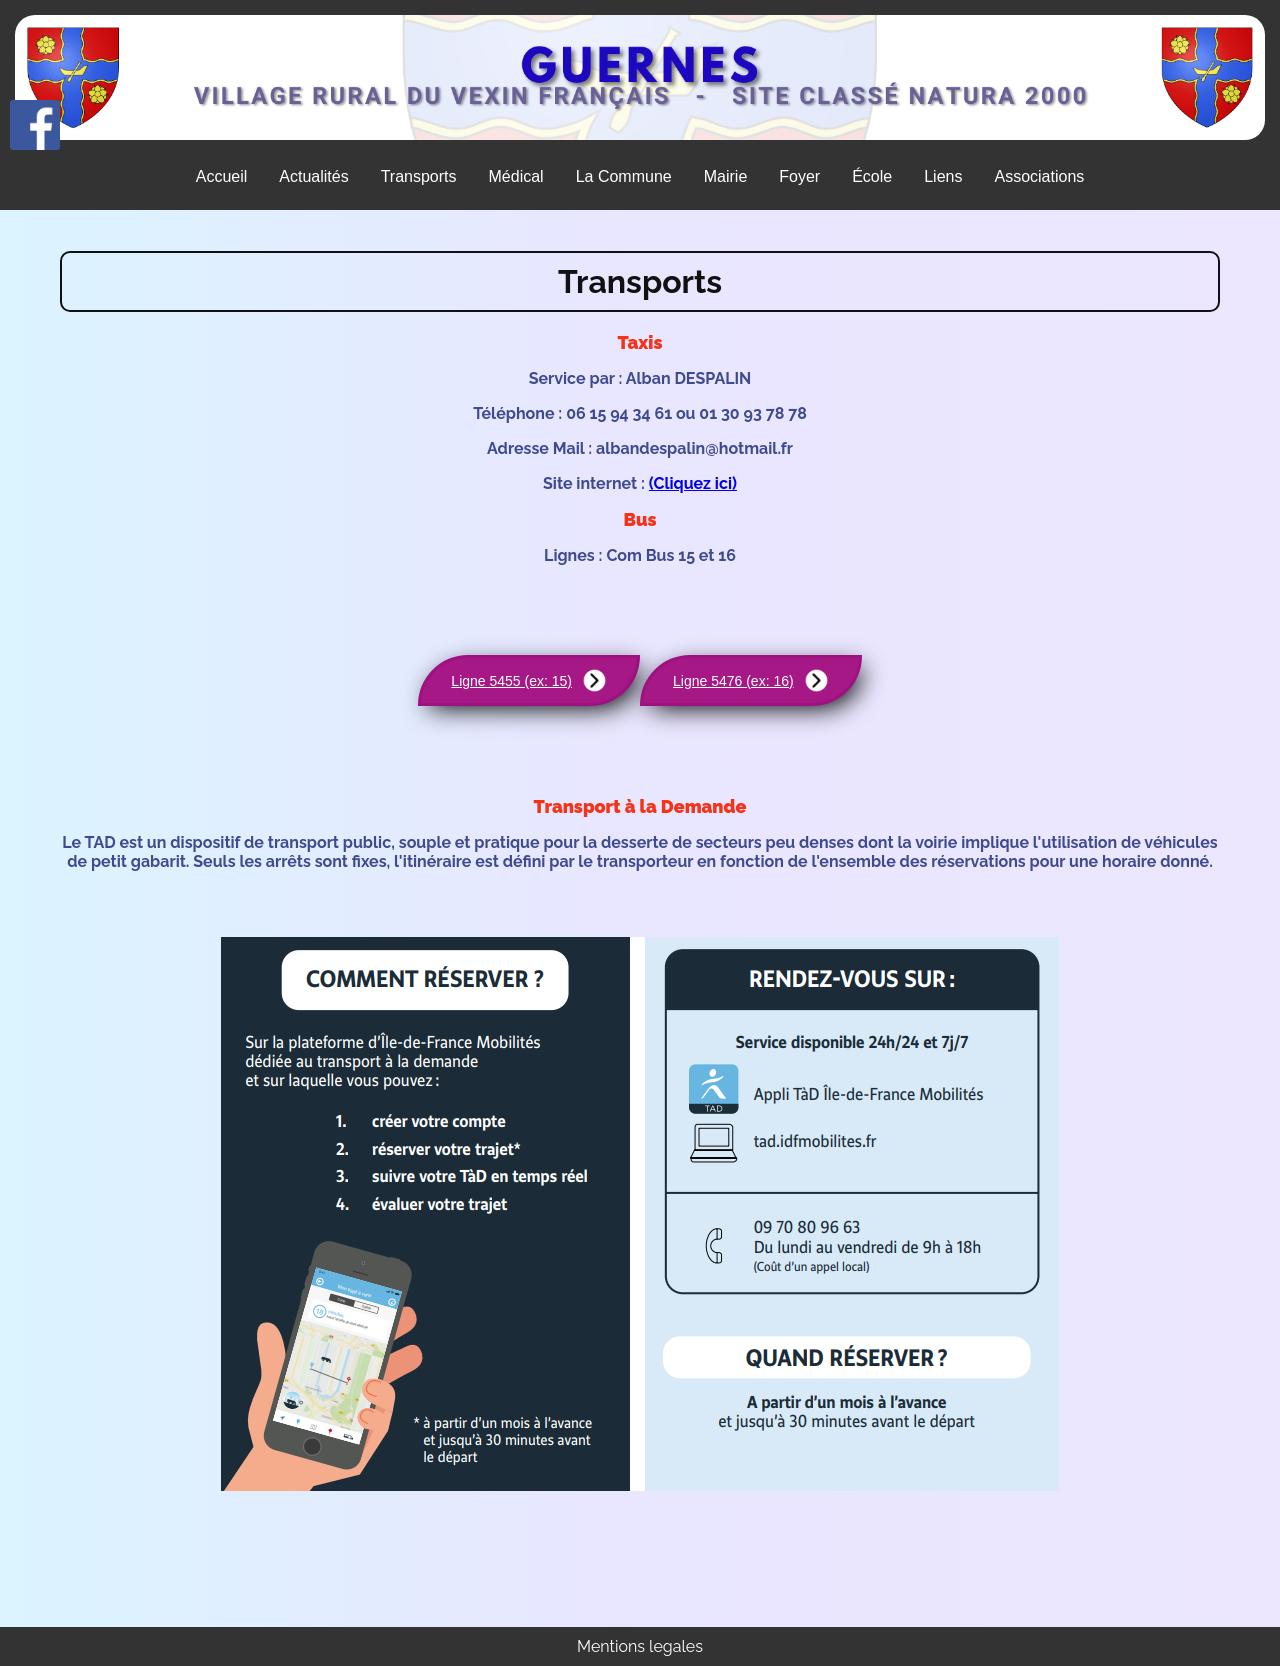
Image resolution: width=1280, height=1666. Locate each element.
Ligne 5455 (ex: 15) (529, 680)
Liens (943, 176)
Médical (516, 176)
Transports (419, 176)
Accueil (222, 176)
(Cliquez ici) (693, 483)
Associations (1039, 176)
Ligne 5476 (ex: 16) (751, 680)
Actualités (313, 176)
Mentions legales (640, 1646)
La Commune (624, 176)
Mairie (726, 176)
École (872, 176)
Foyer (799, 176)
